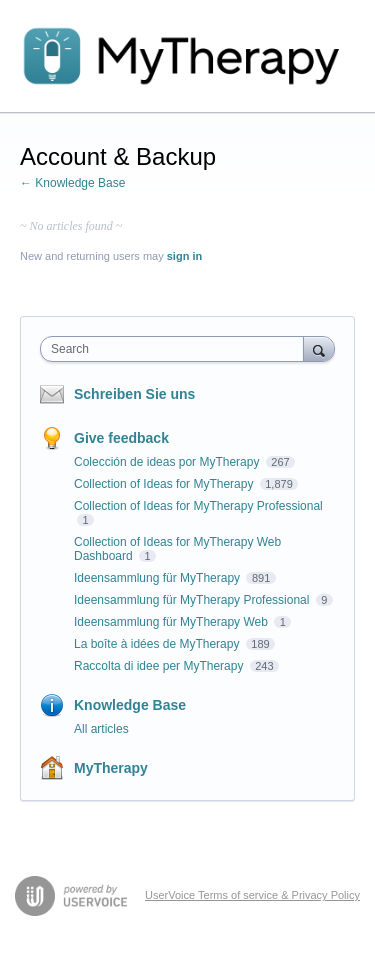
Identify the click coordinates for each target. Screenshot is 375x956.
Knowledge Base (130, 705)
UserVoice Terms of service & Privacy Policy (252, 895)
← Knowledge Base (72, 183)
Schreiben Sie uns (134, 394)
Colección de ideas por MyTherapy (168, 462)
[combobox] (176, 349)
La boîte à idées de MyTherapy (158, 644)
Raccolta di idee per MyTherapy (160, 666)
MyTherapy (111, 768)
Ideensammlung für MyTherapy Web (172, 622)
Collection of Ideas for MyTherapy (165, 484)
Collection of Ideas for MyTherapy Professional (198, 506)
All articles (101, 729)
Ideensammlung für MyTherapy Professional (193, 600)
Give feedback (121, 438)
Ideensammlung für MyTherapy (158, 578)
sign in (184, 256)
